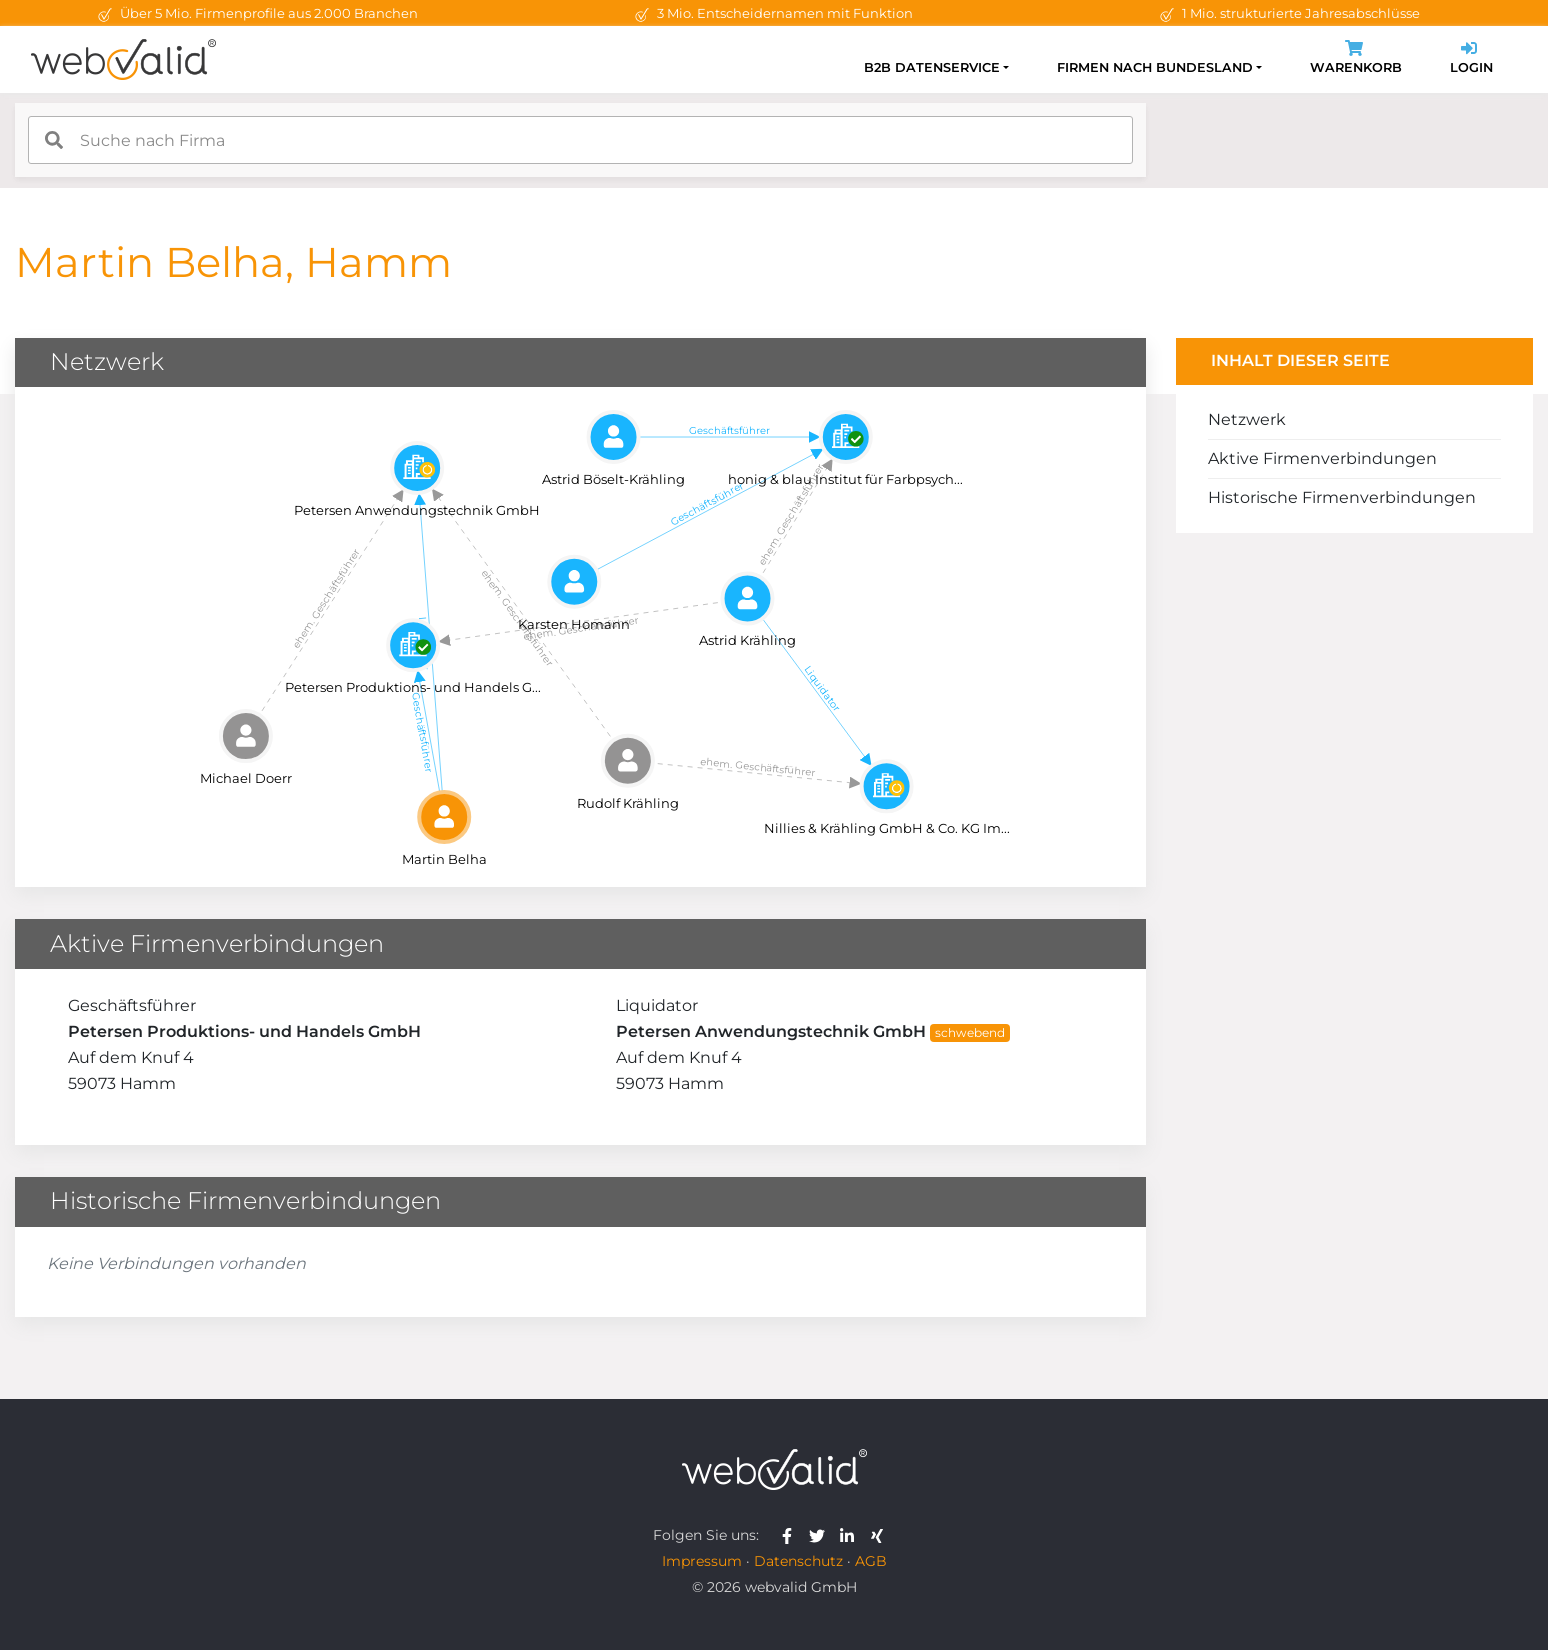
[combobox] (580, 140)
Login (1471, 59)
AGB (871, 1561)
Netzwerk (1247, 419)
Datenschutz (798, 1561)
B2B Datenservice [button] (932, 67)
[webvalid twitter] (821, 1535)
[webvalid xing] (879, 1535)
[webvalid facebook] (791, 1535)
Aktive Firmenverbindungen (1322, 458)
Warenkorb (1356, 59)
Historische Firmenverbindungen (1342, 497)
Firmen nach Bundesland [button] (1155, 67)
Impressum (702, 1561)
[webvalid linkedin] (851, 1535)
